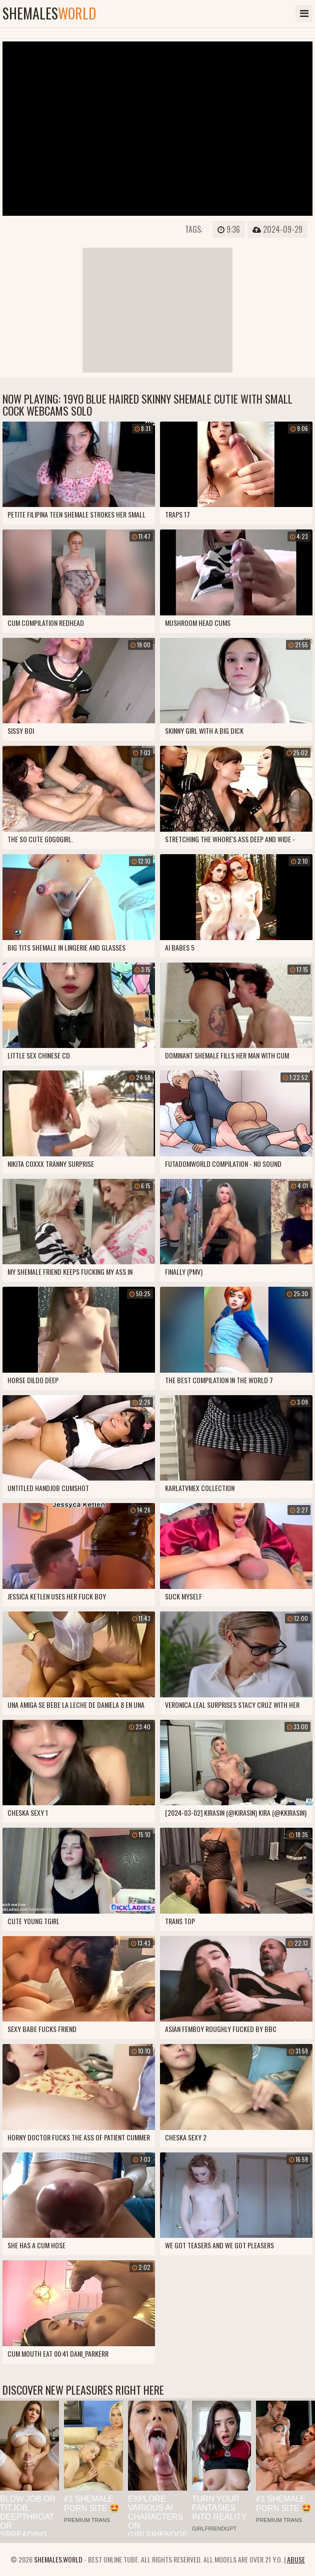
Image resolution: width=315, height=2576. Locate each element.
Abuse (296, 2559)
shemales (49, 13)
